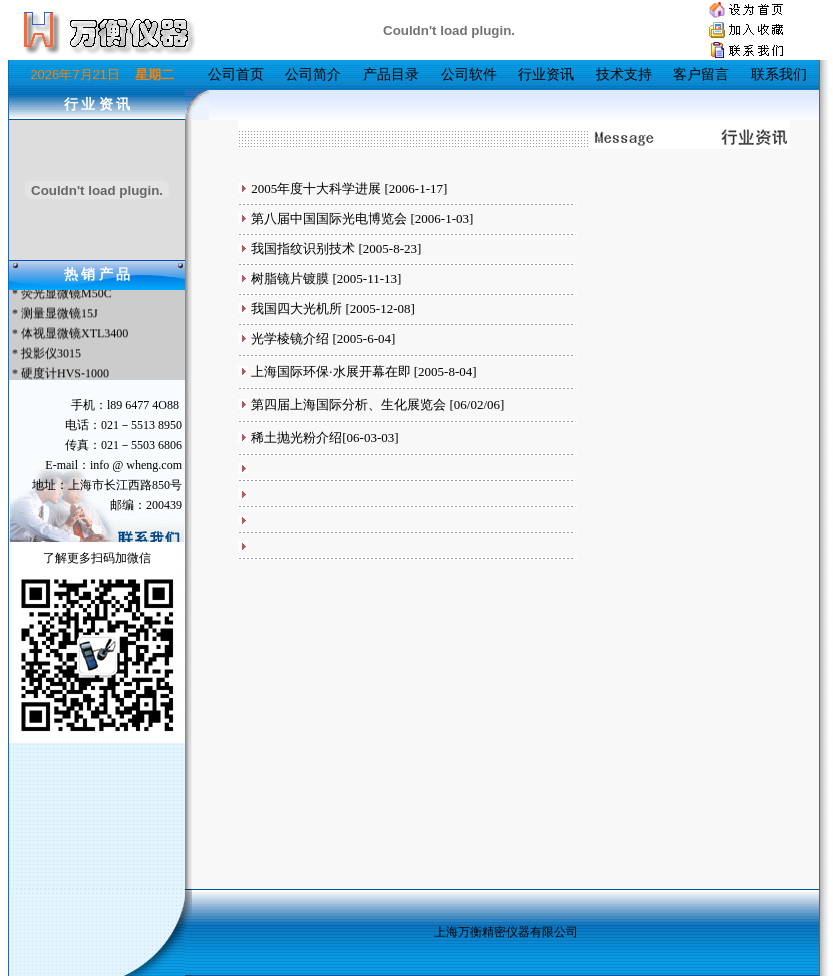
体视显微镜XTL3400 (74, 335)
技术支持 (624, 74)
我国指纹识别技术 (303, 248)
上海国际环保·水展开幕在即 (330, 371)
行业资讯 (546, 74)
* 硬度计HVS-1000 (59, 375)
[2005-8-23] (388, 248)
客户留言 (701, 74)
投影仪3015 (51, 355)
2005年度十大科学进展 (316, 188)
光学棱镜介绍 (290, 338)
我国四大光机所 (296, 308)
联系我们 (779, 74)
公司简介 (313, 74)
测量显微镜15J (59, 315)
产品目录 (391, 74)
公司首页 (236, 74)
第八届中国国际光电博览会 (329, 218)
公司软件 (469, 74)
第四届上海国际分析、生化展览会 (348, 404)
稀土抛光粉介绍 (296, 437)
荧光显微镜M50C (66, 295)
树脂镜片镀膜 (290, 278)
